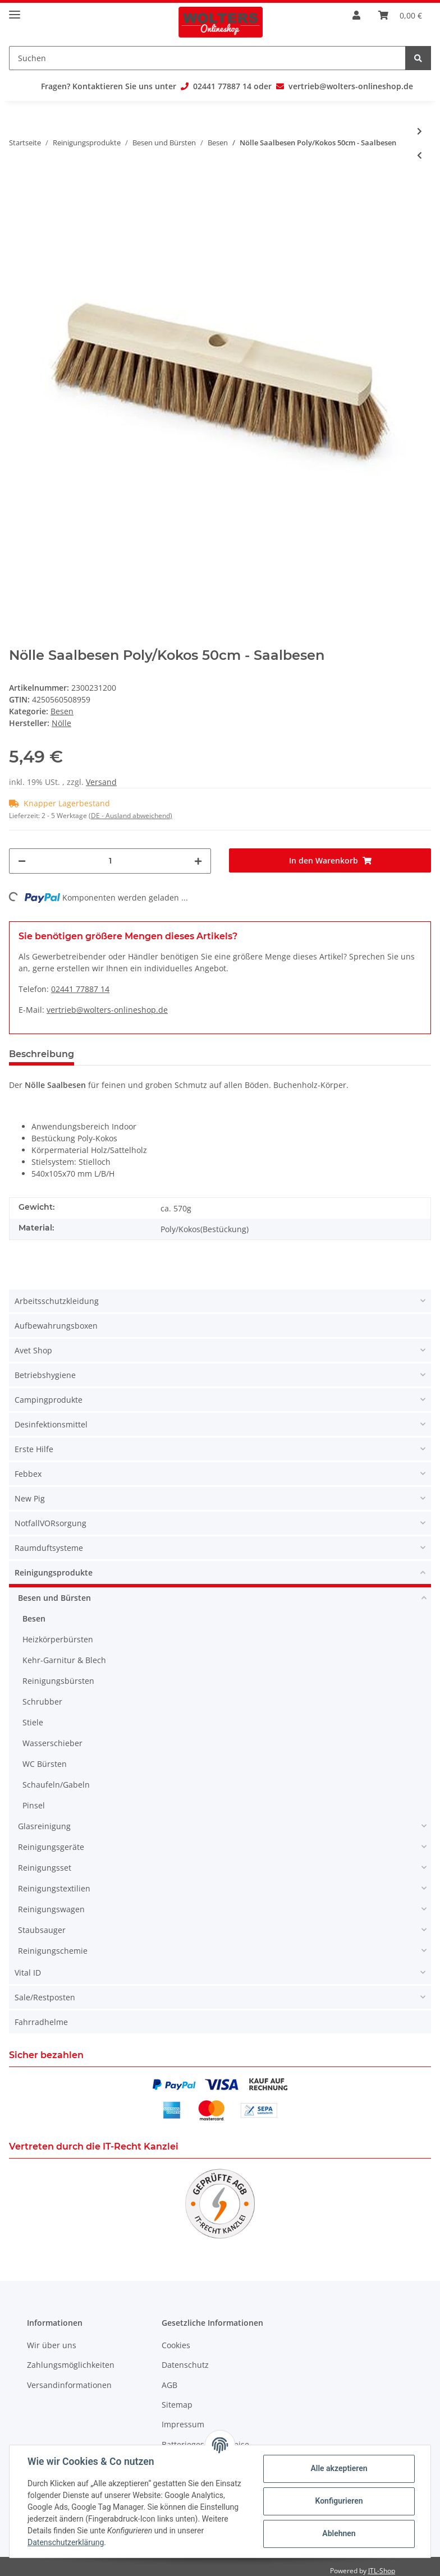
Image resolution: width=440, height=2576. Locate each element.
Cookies (176, 2345)
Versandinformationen (69, 2385)
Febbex (28, 1473)
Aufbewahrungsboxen (56, 1325)
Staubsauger (42, 1930)
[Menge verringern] (22, 861)
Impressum (183, 2424)
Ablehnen (338, 2533)
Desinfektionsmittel (51, 1424)
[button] (220, 1301)
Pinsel (33, 1805)
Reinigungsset (44, 1867)
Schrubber (42, 1701)
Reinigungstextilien (54, 1888)
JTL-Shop (381, 2570)
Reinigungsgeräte (51, 1847)
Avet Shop (33, 1350)
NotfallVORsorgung (50, 1523)
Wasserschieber (52, 1743)
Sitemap (177, 2404)
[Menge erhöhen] (198, 861)
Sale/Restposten (45, 1997)
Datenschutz (185, 2364)
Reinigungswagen (51, 1909)
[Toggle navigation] (14, 10)
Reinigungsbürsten (58, 1680)
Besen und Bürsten (54, 1597)
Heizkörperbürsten (57, 1639)
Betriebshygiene (45, 1375)
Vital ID (28, 1972)
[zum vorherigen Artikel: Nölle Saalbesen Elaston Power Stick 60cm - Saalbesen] (419, 155)
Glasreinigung (44, 1826)
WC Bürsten (44, 1763)
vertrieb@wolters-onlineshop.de (350, 86)
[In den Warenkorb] (330, 860)
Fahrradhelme (41, 2022)
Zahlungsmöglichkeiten (70, 2364)
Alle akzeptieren (338, 2468)
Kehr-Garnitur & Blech (64, 1660)
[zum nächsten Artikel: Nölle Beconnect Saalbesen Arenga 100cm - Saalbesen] (419, 131)
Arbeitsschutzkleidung (57, 1301)
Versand (101, 782)
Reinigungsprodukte (54, 1572)
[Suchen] (207, 58)
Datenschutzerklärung (65, 2542)
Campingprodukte (48, 1399)
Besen (62, 711)
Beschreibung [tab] (41, 1054)
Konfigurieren (339, 2500)
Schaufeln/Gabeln (56, 1784)
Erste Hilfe (34, 1449)
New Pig (30, 1498)
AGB (169, 2385)
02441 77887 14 (222, 86)
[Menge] (110, 861)
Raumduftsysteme (49, 1547)
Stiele (32, 1722)
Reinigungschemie (53, 1950)
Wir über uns (51, 2345)
